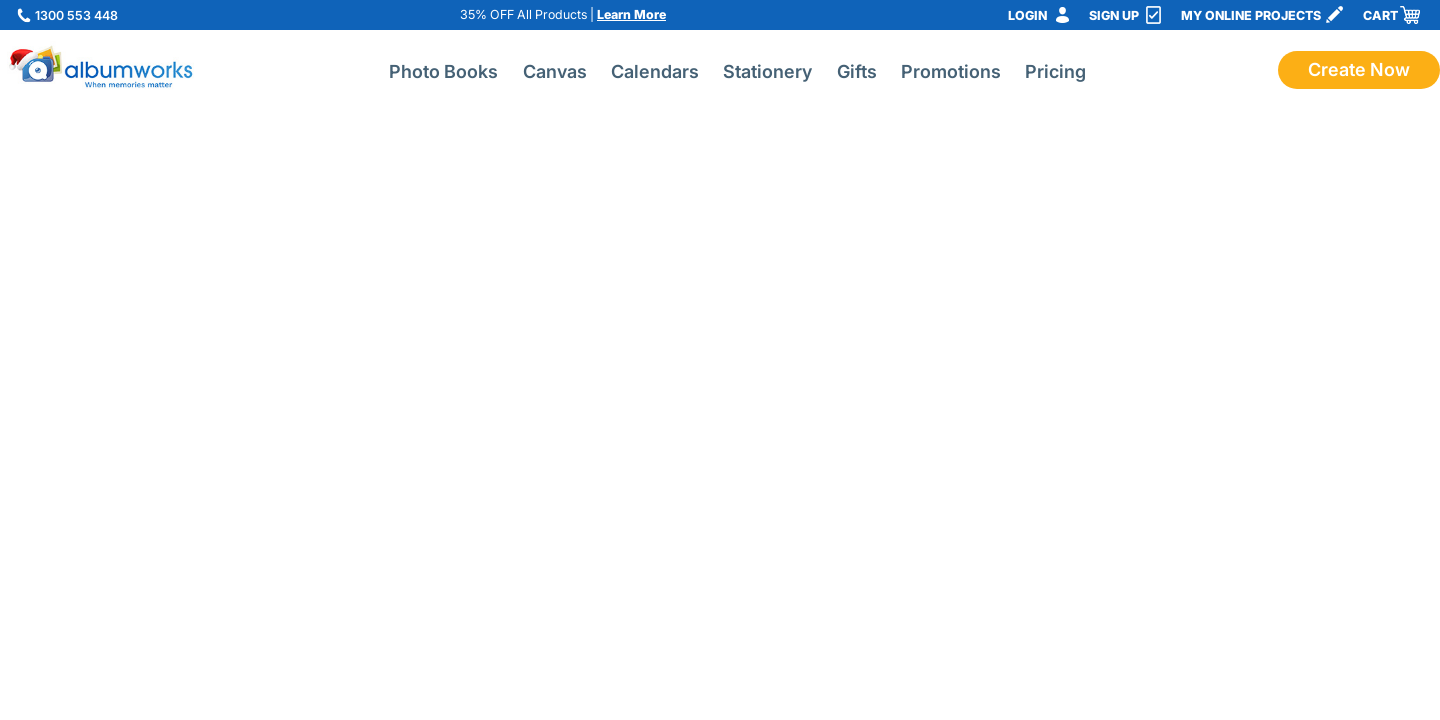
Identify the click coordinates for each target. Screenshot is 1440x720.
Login (1027, 15)
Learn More (631, 14)
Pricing (1055, 71)
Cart (1380, 15)
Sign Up (1114, 15)
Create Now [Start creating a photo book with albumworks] (1359, 69)
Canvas (555, 71)
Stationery (767, 71)
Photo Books (443, 71)
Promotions (951, 71)
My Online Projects (1251, 15)
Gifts (857, 71)
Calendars (655, 71)
